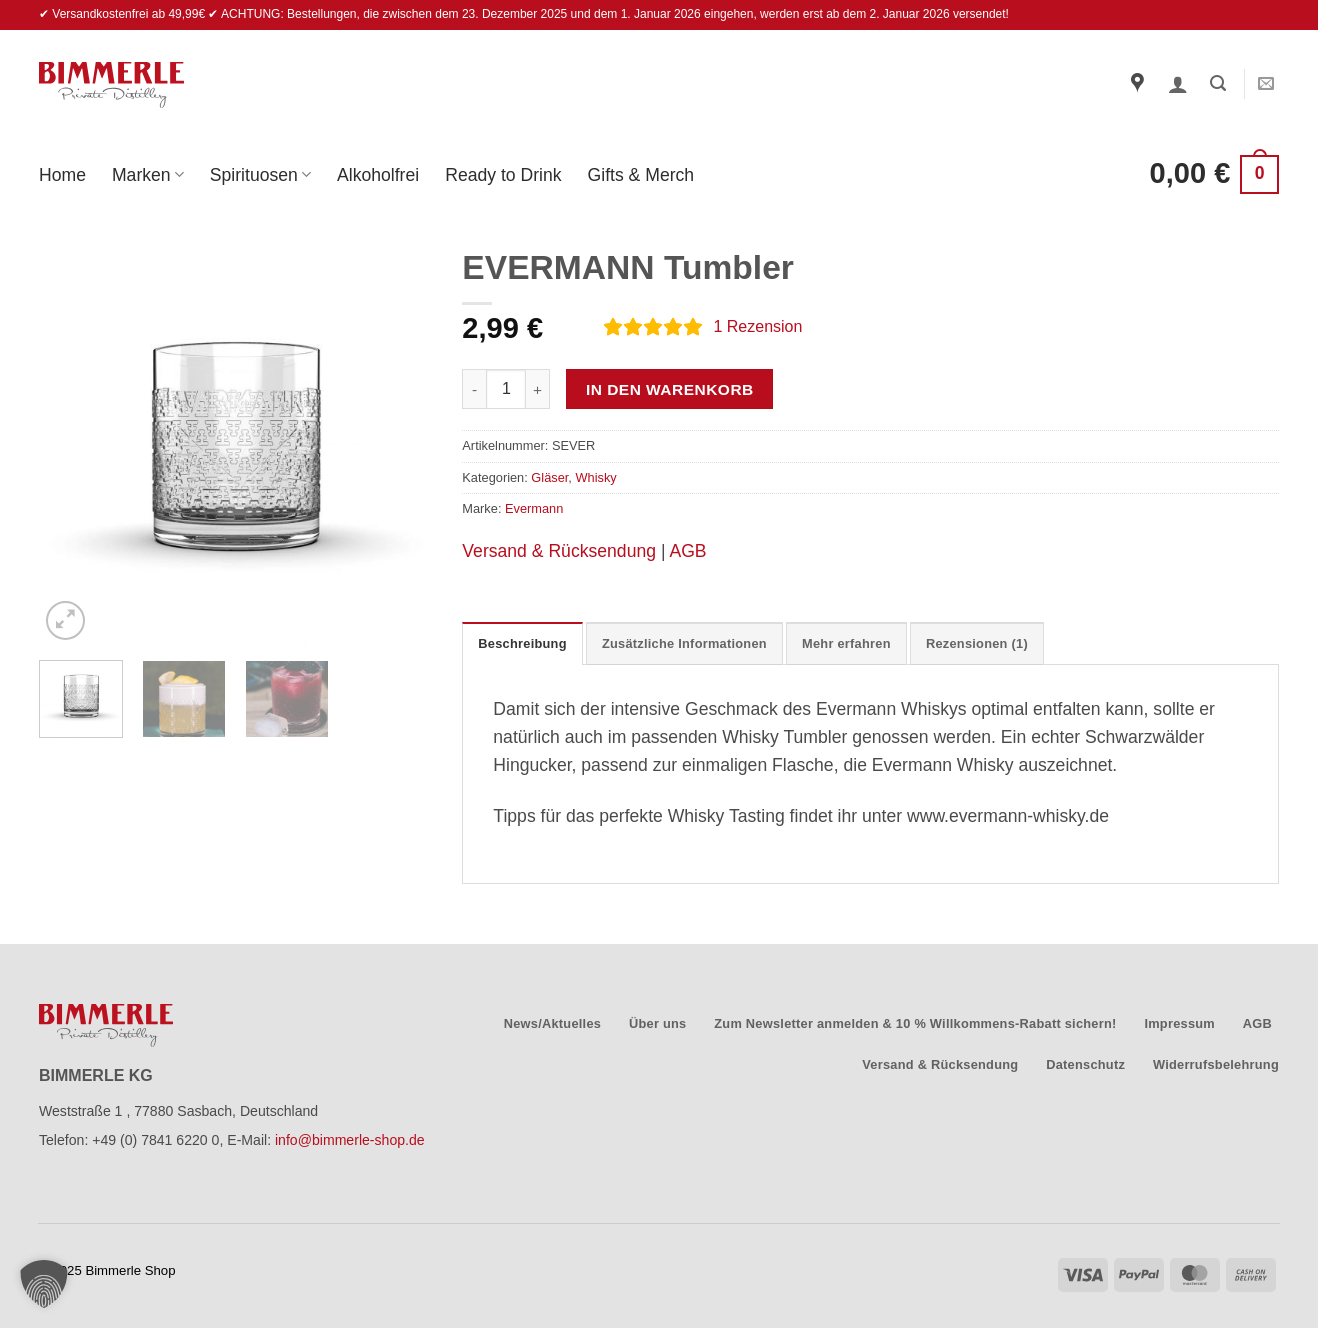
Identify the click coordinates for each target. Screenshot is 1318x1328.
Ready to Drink (503, 175)
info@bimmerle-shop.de (350, 1140)
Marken (148, 175)
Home (62, 175)
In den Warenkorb (670, 389)
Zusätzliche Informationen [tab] (684, 643)
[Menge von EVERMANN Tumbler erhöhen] (538, 389)
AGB (687, 551)
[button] (1178, 84)
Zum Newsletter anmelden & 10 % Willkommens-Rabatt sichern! (915, 1023)
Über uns (658, 1023)
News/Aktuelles (552, 1023)
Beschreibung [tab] (522, 643)
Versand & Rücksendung (559, 551)
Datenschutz (1085, 1064)
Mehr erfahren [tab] (846, 643)
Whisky (595, 477)
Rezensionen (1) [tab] (977, 643)
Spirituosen (260, 175)
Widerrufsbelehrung (1216, 1064)
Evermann (534, 508)
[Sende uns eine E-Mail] (1266, 84)
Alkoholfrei (378, 175)
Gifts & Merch (641, 175)
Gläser (549, 477)
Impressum (1179, 1023)
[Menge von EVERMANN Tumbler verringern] (474, 389)
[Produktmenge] (506, 389)
